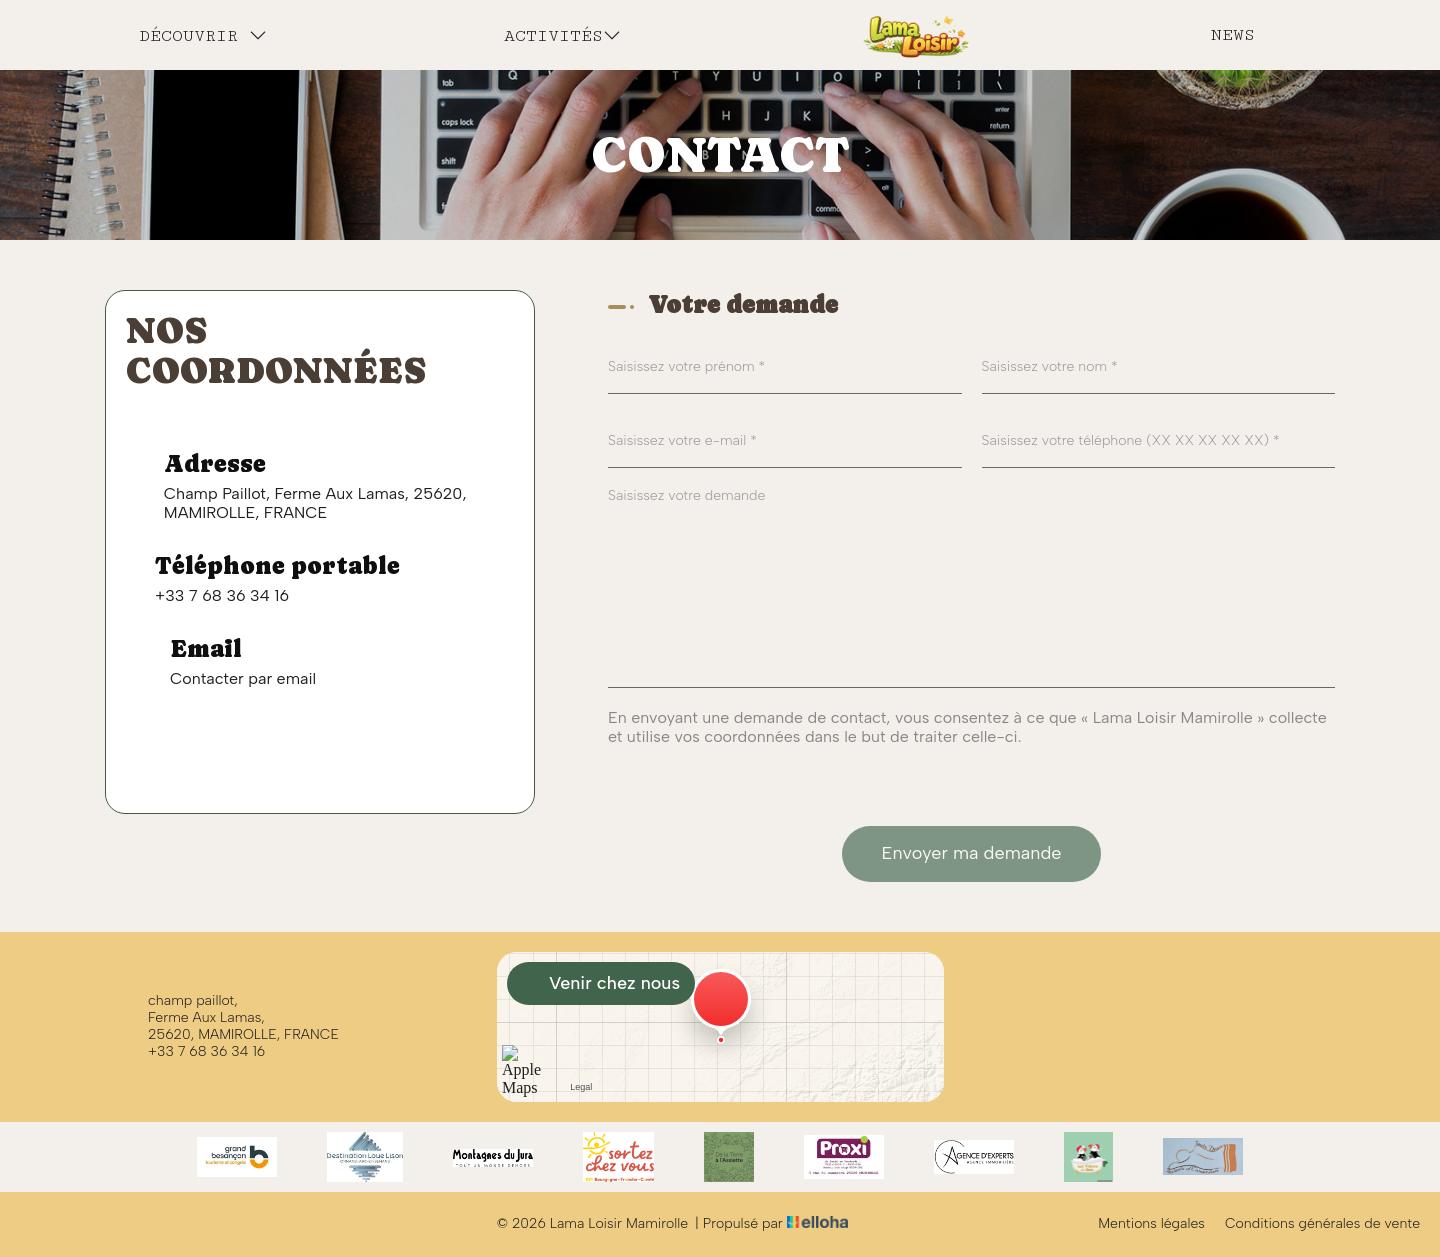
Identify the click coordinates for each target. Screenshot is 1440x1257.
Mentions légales (1151, 1224)
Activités (562, 35)
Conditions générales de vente (1322, 1224)
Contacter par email (243, 678)
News (1233, 35)
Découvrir (203, 35)
